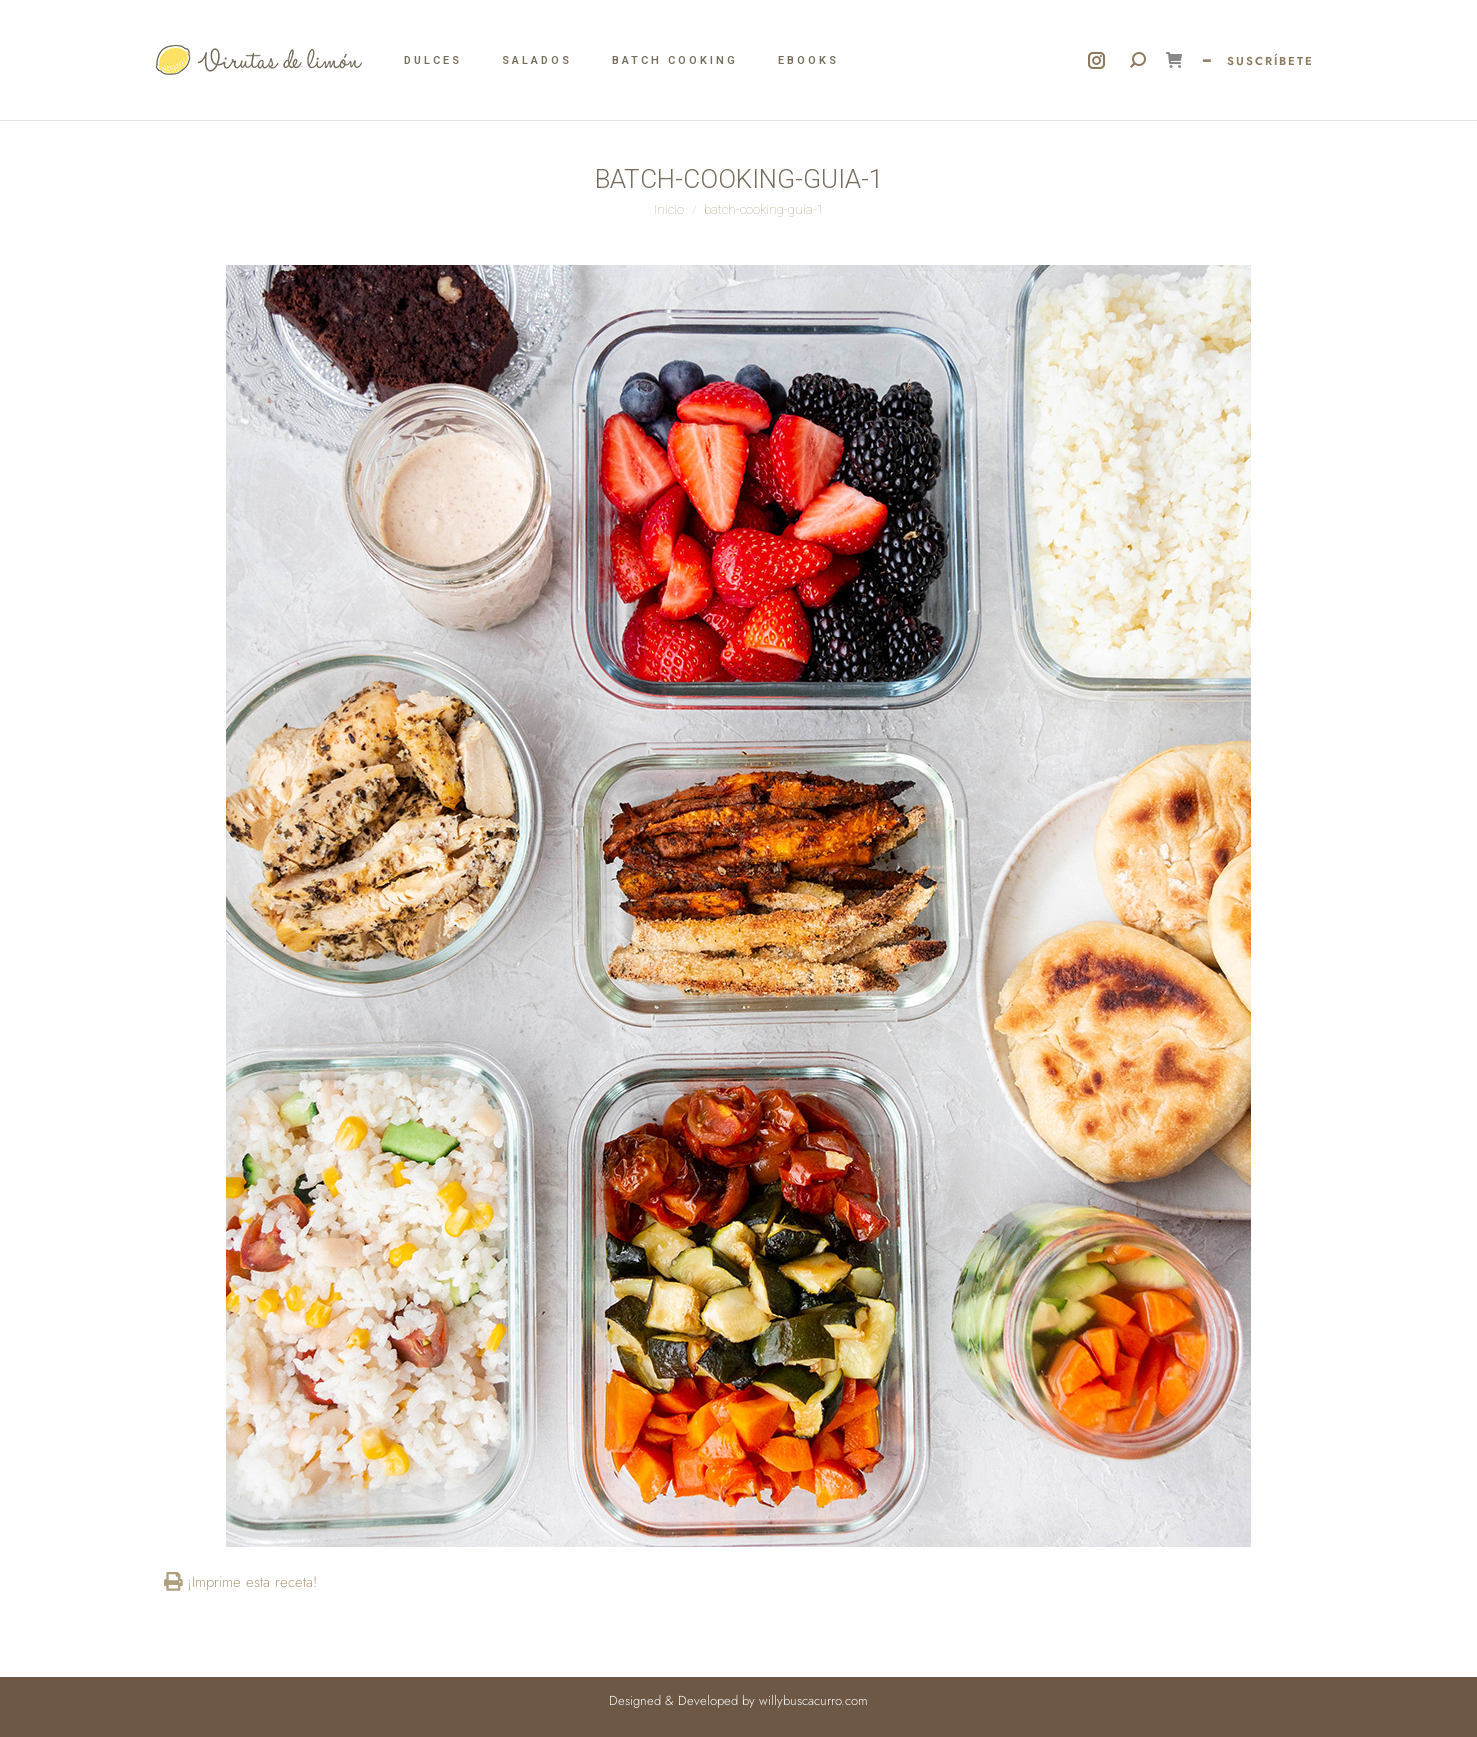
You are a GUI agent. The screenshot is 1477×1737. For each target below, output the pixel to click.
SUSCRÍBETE (1270, 61)
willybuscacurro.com (813, 1700)
